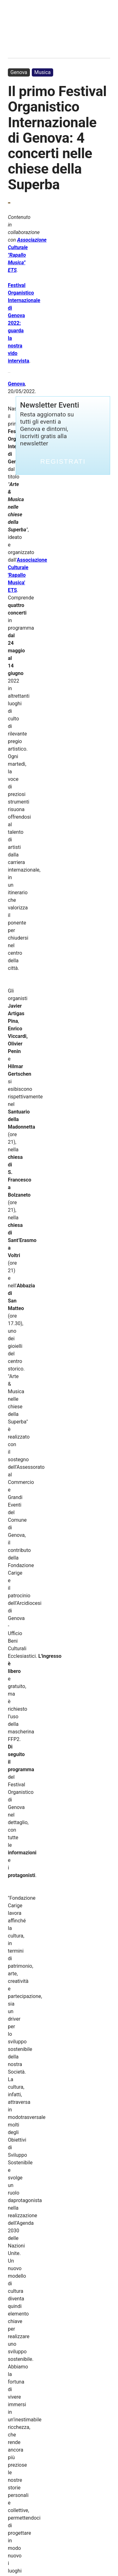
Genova (18, 72)
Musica (42, 72)
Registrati (63, 461)
